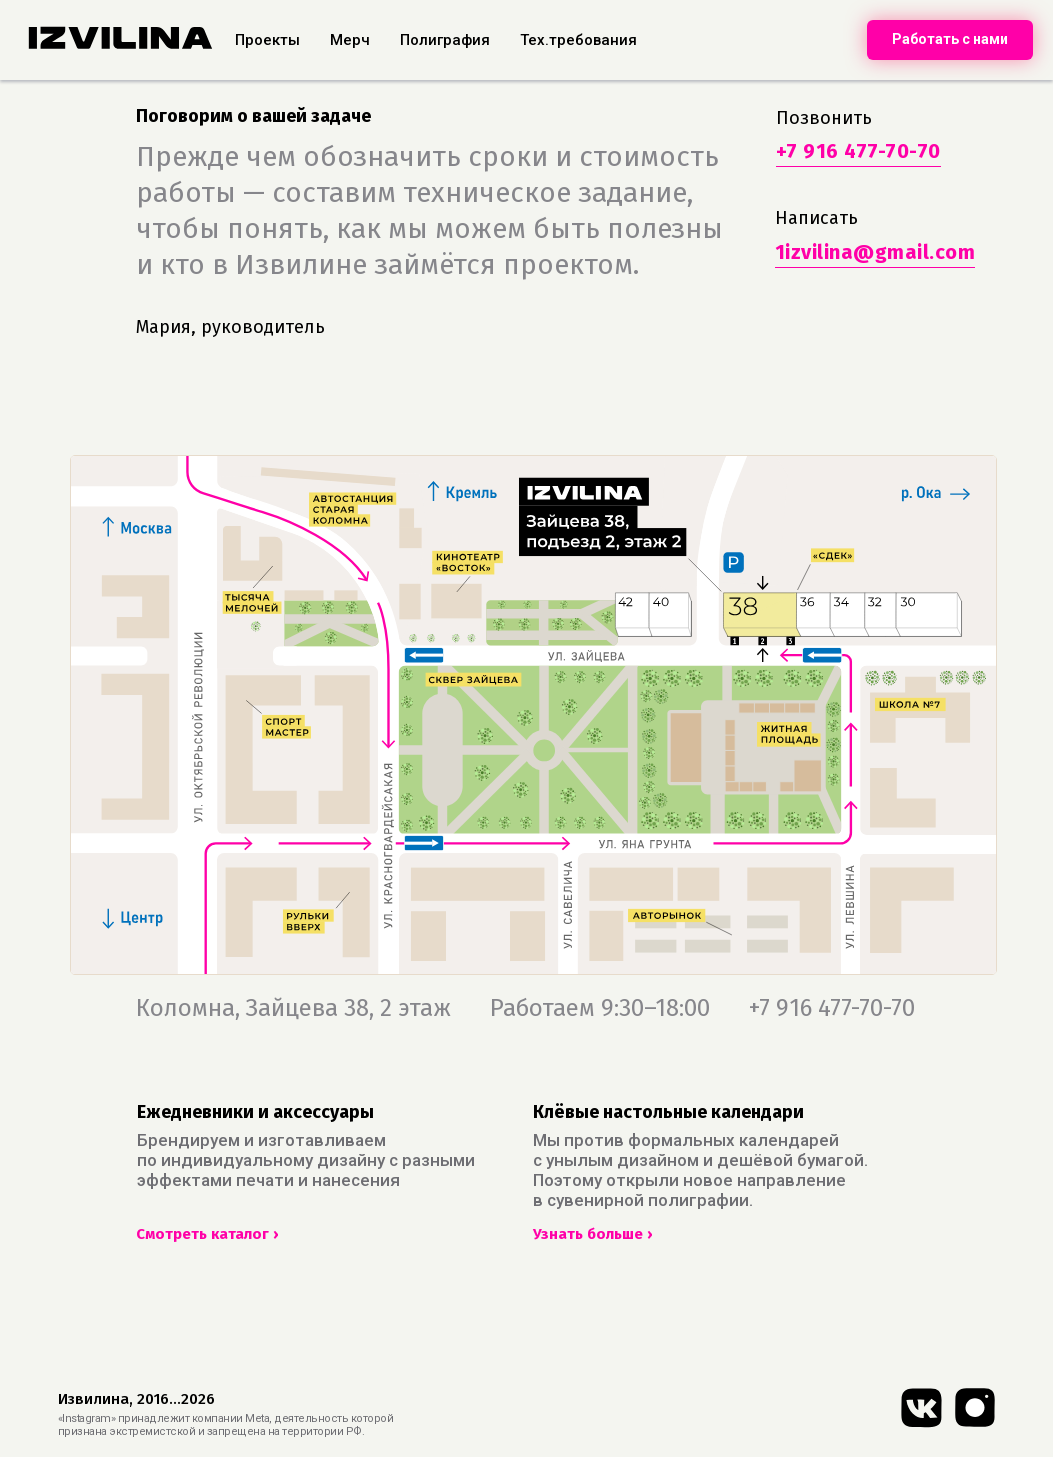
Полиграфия (445, 40)
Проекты (267, 40)
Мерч (350, 40)
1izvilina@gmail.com (875, 252)
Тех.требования (578, 40)
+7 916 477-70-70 (858, 151)
